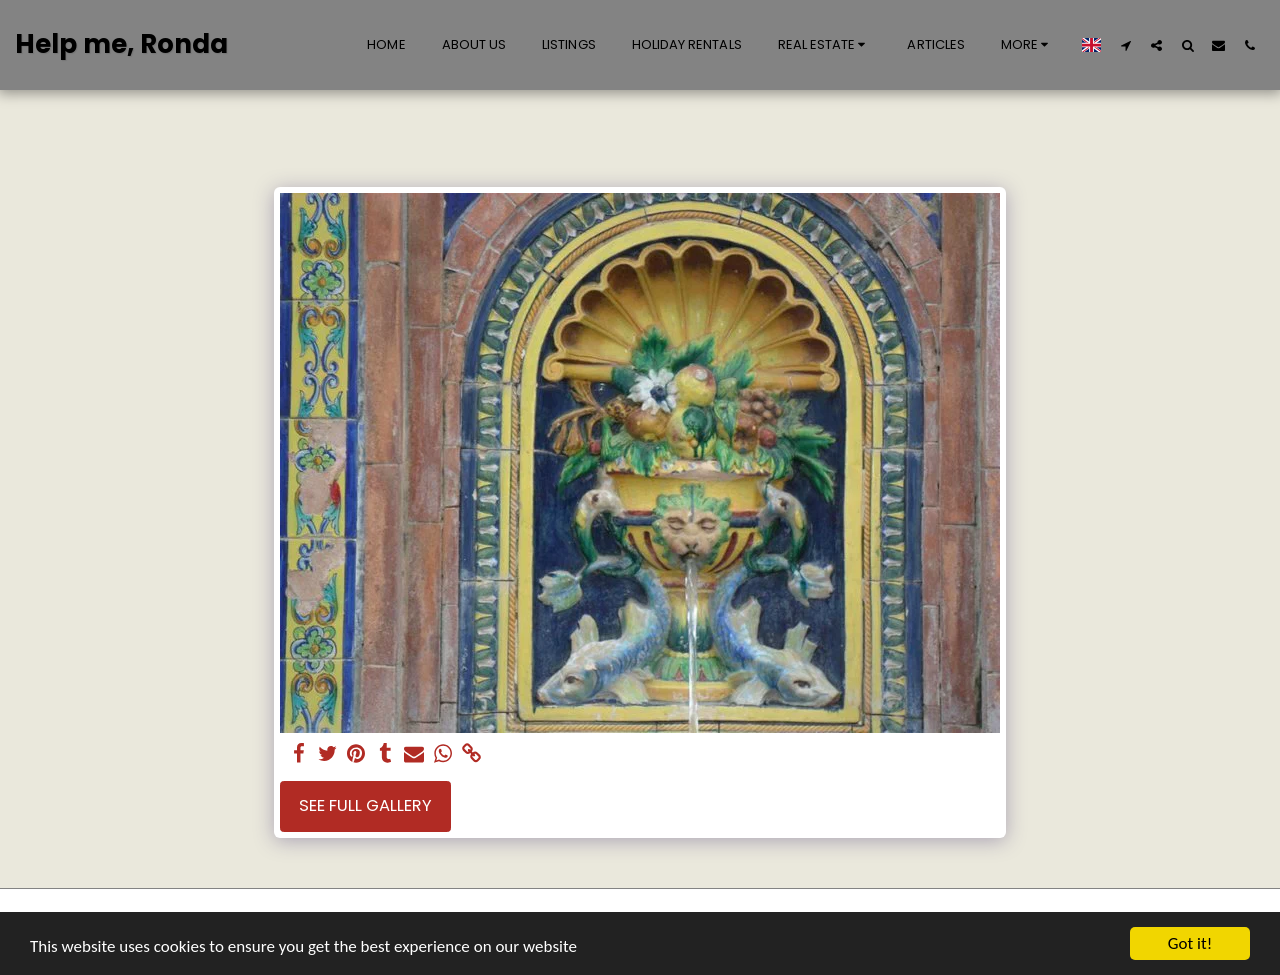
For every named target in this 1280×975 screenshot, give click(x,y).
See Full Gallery (365, 805)
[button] (825, 45)
